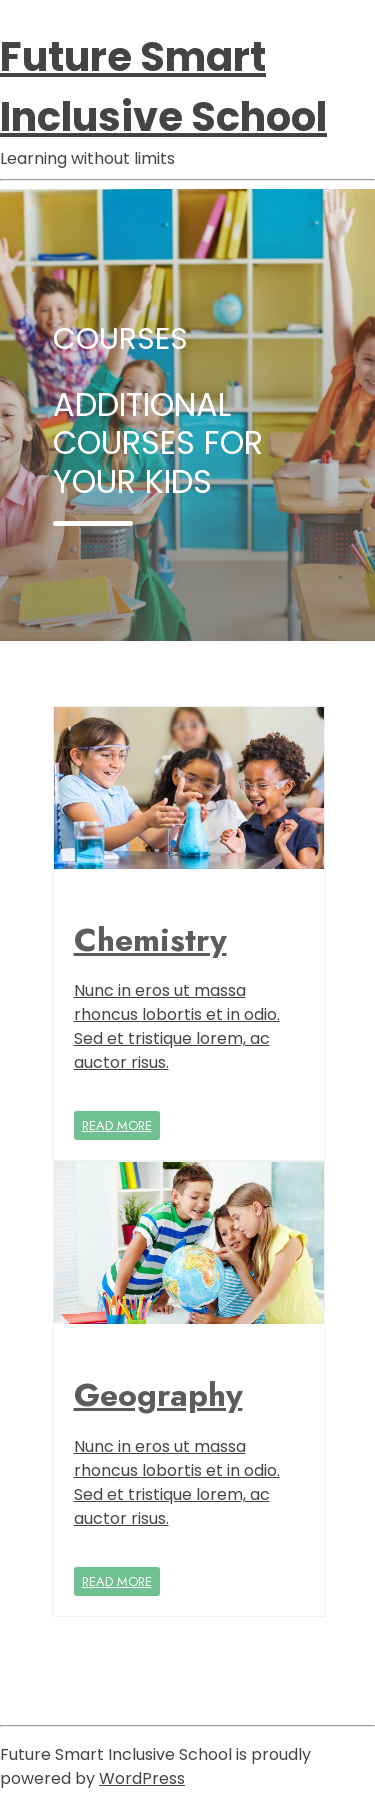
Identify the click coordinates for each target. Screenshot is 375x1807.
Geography (158, 1395)
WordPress (142, 1778)
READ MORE (117, 1125)
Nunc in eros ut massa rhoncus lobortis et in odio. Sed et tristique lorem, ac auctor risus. (177, 1026)
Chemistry (150, 940)
